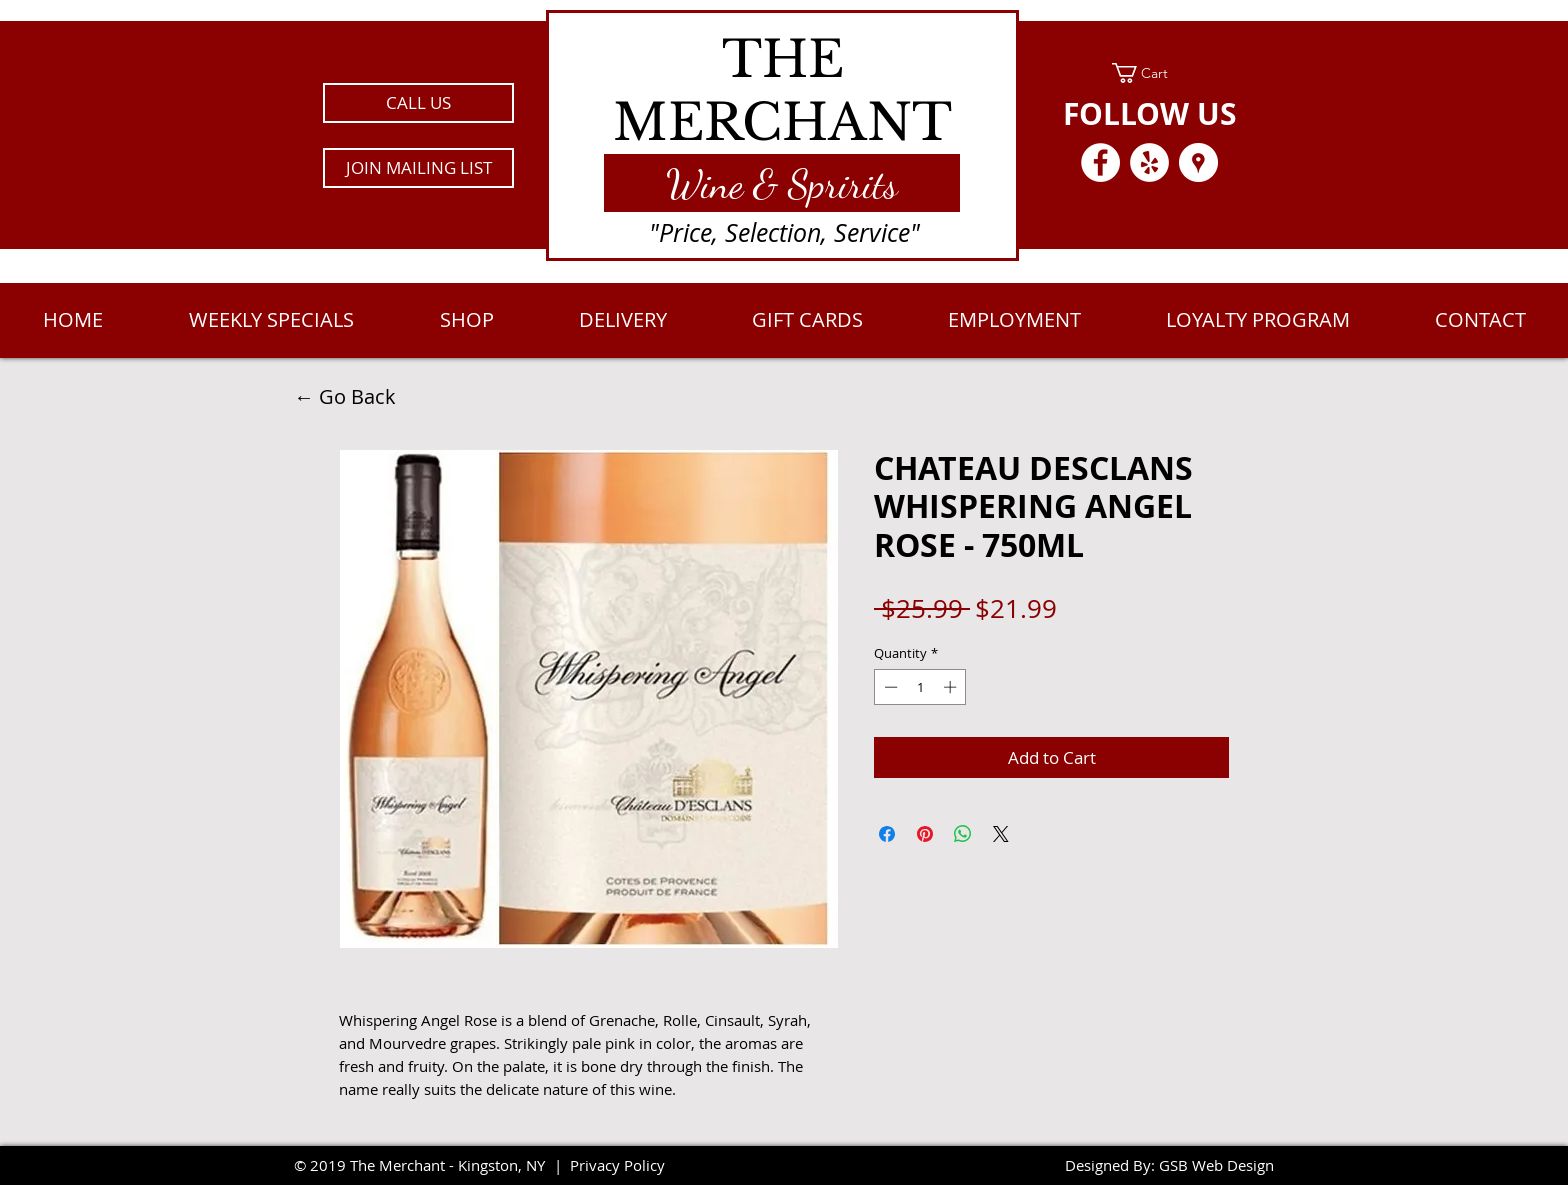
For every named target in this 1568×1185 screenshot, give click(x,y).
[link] (1149, 73)
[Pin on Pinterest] (925, 834)
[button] (418, 168)
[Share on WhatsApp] (963, 834)
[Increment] (952, 687)
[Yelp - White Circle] (1149, 162)
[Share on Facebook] (887, 834)
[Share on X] (1001, 834)
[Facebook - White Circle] (1100, 162)
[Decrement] (889, 687)
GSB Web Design (1216, 1165)
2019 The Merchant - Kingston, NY (427, 1165)
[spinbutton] (920, 687)
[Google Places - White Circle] (1198, 162)
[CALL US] (418, 103)
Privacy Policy (617, 1165)
